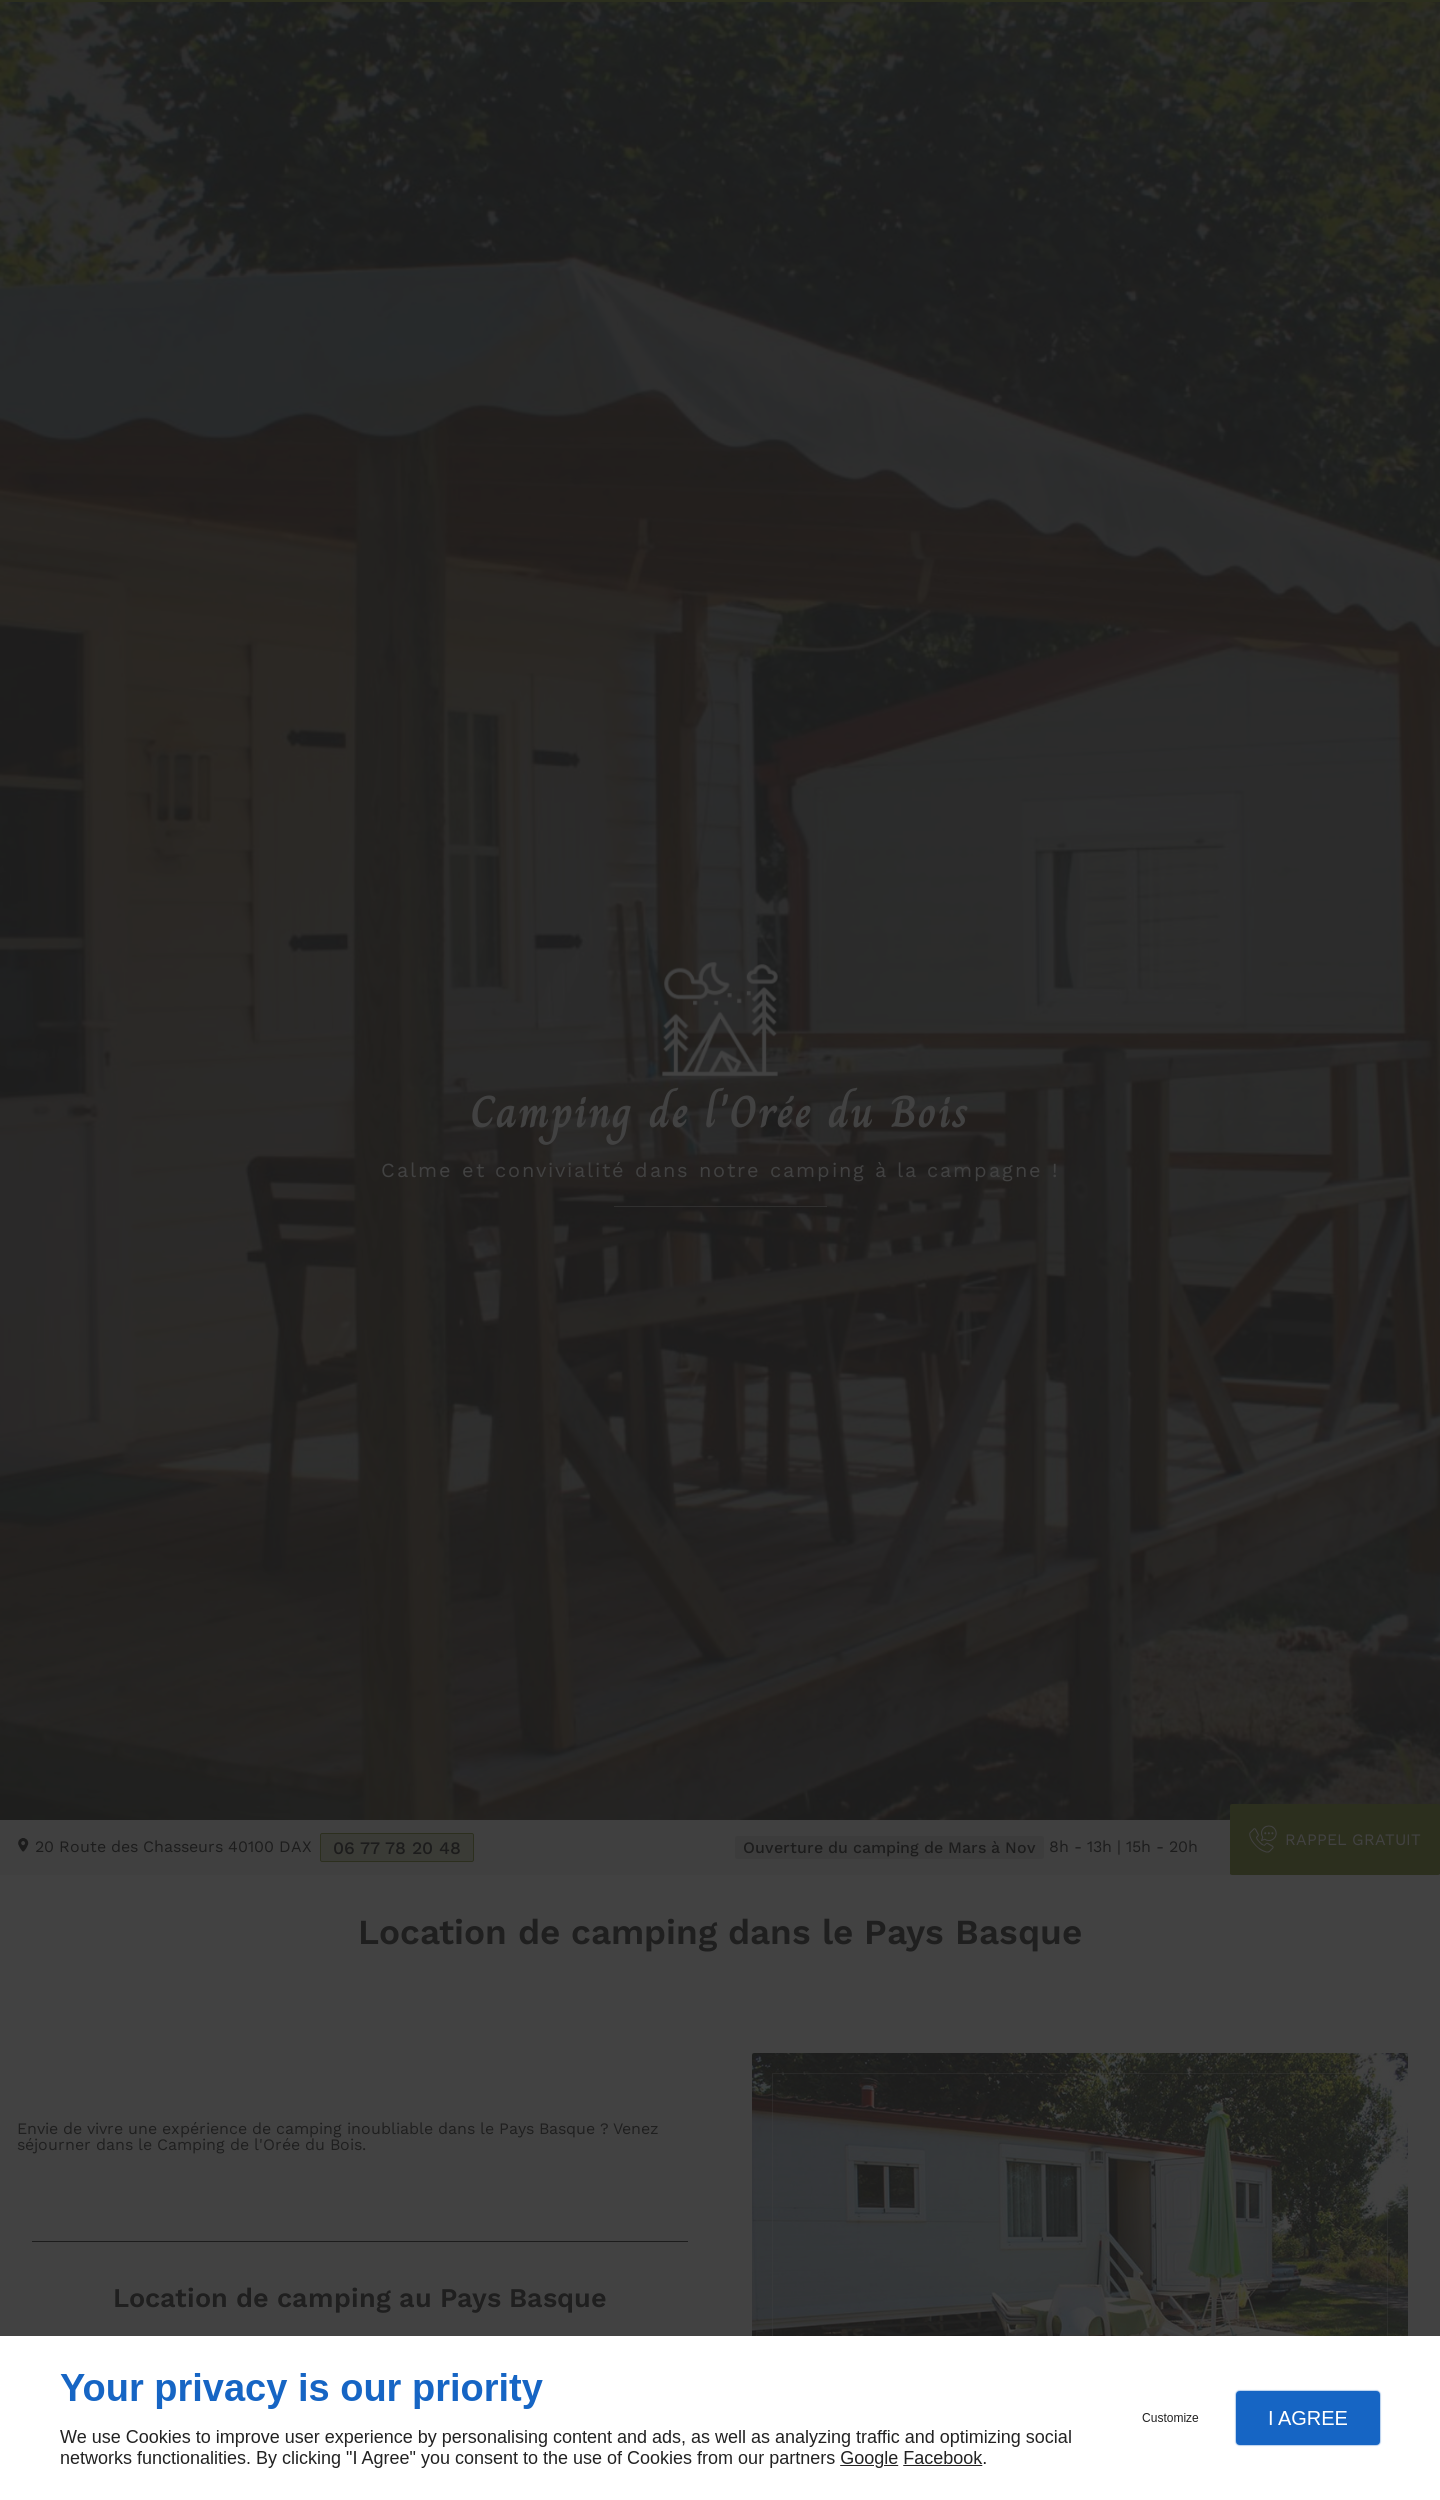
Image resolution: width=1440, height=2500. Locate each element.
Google (869, 2458)
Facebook (942, 2458)
